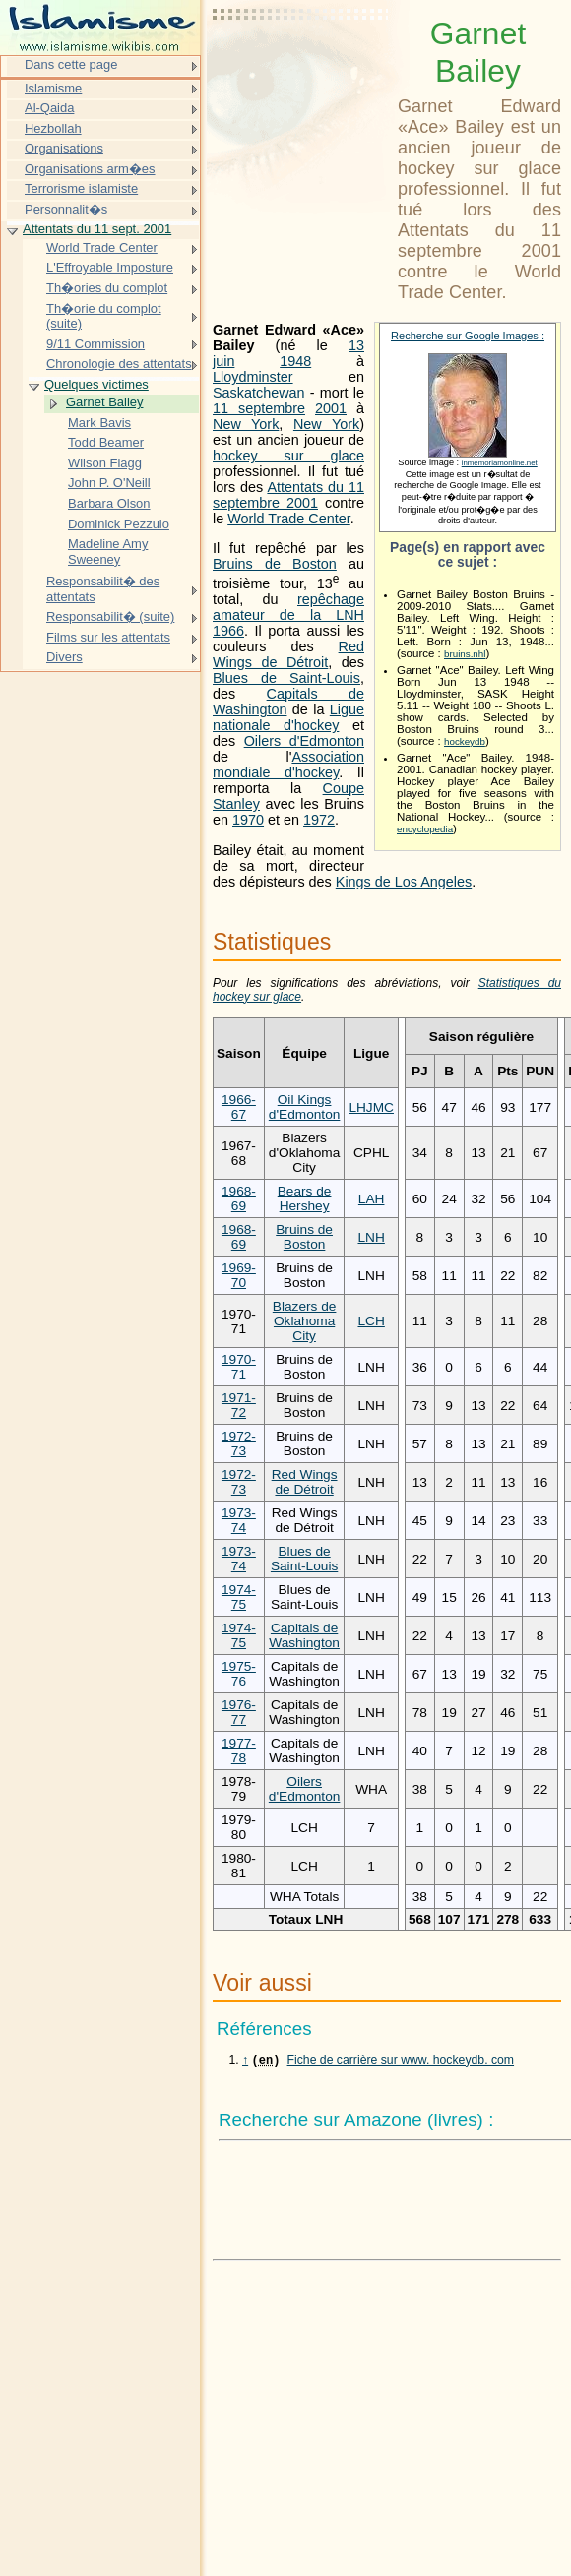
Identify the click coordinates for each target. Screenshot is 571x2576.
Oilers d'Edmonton (304, 741)
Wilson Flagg (105, 463)
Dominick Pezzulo (118, 524)
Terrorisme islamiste (81, 188)
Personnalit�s (66, 209)
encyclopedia (425, 829)
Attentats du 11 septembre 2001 (288, 495)
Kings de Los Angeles (404, 881)
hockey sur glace (288, 455)
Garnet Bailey (104, 402)
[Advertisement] (301, 64)
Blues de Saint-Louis (286, 678)
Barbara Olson (109, 503)
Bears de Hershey (305, 1198)
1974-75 (239, 1597)
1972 (319, 820)
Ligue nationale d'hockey (288, 717)
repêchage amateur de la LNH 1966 (288, 615)
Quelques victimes (96, 384)
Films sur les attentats (108, 637)
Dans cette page (71, 64)
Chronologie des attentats (119, 363)
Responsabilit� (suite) (110, 616)
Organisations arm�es (90, 168)
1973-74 (239, 1520)
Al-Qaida (49, 107)
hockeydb (464, 741)
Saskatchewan (259, 392)
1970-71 (239, 1366)
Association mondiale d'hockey (288, 764)
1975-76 (239, 1673)
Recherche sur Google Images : (467, 335)
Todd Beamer (106, 442)
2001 (331, 408)
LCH (370, 1321)
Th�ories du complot (106, 287)
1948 (295, 361)
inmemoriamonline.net (500, 463)
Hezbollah (53, 128)
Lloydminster (253, 377)
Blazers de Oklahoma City (305, 1321)
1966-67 (239, 1107)
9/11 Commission (95, 344)
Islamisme (53, 88)
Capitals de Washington (304, 1635)
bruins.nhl (464, 653)
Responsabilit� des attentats (102, 589)
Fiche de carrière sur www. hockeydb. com (401, 2062)
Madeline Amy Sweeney (108, 551)
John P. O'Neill (109, 482)
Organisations (64, 148)
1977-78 (239, 1750)
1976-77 (239, 1712)
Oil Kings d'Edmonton (305, 1107)
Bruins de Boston (275, 564)
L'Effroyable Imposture (109, 267)
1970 (248, 820)
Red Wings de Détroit (288, 654)
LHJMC (371, 1107)
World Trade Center (288, 518)
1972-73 (239, 1443)
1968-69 (239, 1198)
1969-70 (239, 1275)
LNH (370, 1237)
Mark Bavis (99, 422)
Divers (64, 656)
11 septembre (259, 408)
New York (246, 424)
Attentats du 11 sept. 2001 (97, 228)
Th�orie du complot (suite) (103, 316)
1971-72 (239, 1405)
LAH (371, 1199)
